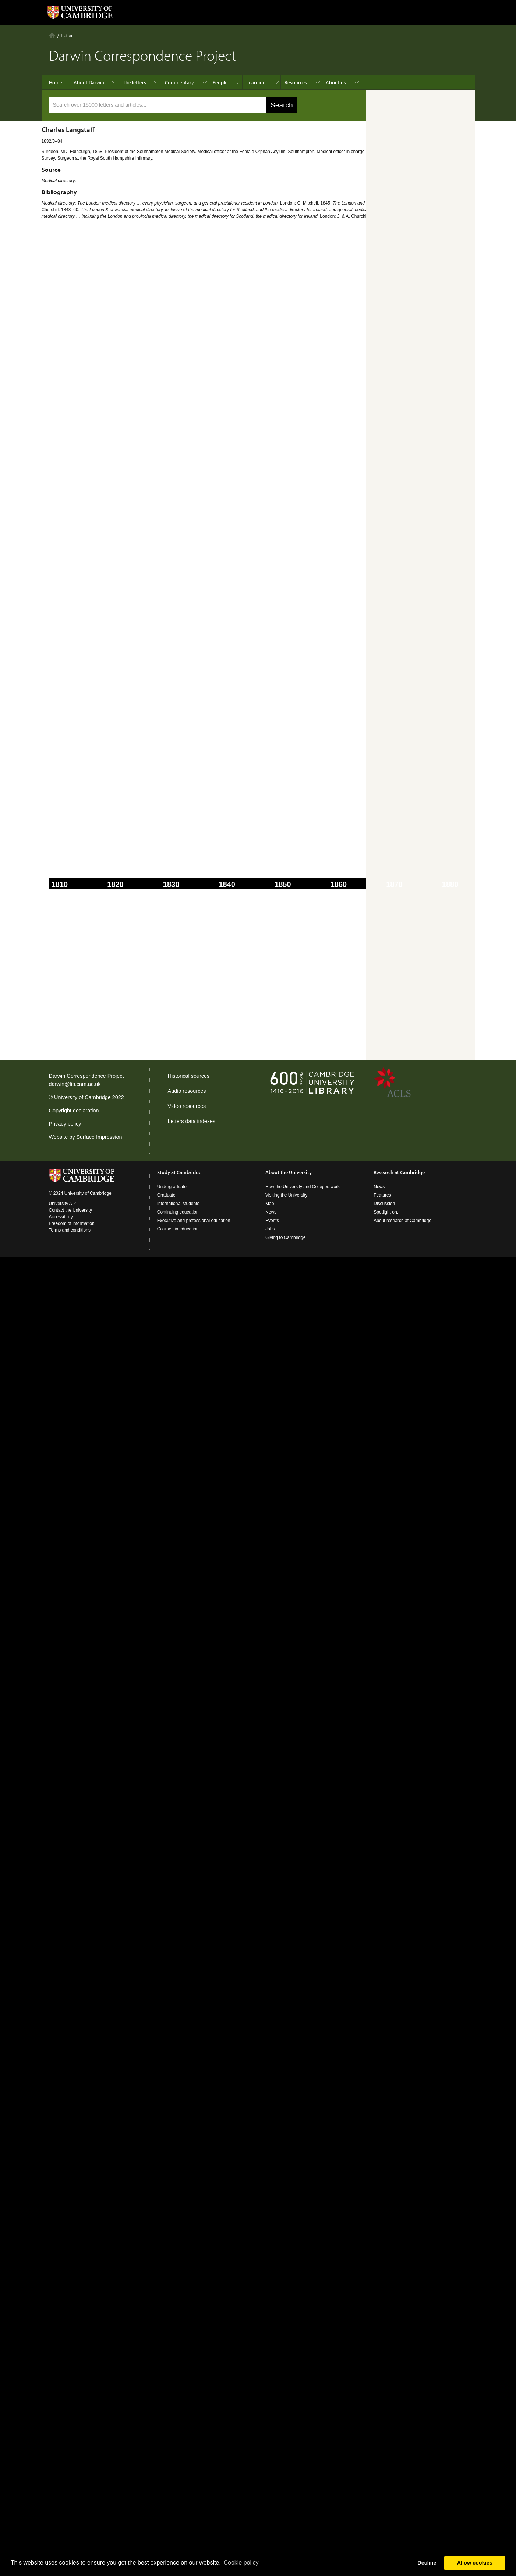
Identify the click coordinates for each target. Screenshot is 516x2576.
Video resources (187, 1106)
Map (269, 1203)
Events (272, 1220)
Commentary (179, 82)
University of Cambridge (82, 1097)
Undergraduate (172, 1186)
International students (178, 1203)
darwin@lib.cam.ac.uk (75, 1084)
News (270, 1212)
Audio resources (187, 1091)
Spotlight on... (387, 1212)
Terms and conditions (70, 1230)
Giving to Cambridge (285, 1237)
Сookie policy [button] (240, 2562)
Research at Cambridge (399, 1172)
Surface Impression (99, 1137)
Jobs (270, 1229)
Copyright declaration (74, 1110)
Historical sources (189, 1076)
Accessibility (61, 1216)
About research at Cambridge (402, 1220)
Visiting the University (286, 1195)
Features (382, 1195)
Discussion (384, 1203)
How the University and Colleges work (302, 1186)
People (220, 82)
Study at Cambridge (179, 1172)
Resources (295, 82)
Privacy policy (65, 1124)
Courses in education (178, 1229)
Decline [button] (426, 2563)
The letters (134, 82)
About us (336, 82)
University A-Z (63, 1203)
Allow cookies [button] (474, 2563)
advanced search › (384, 105)
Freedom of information (72, 1223)
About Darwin (89, 82)
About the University (288, 1172)
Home (52, 35)
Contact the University (70, 1210)
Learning (256, 82)
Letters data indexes (192, 1121)
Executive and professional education (193, 1220)
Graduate (166, 1195)
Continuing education (178, 1212)
